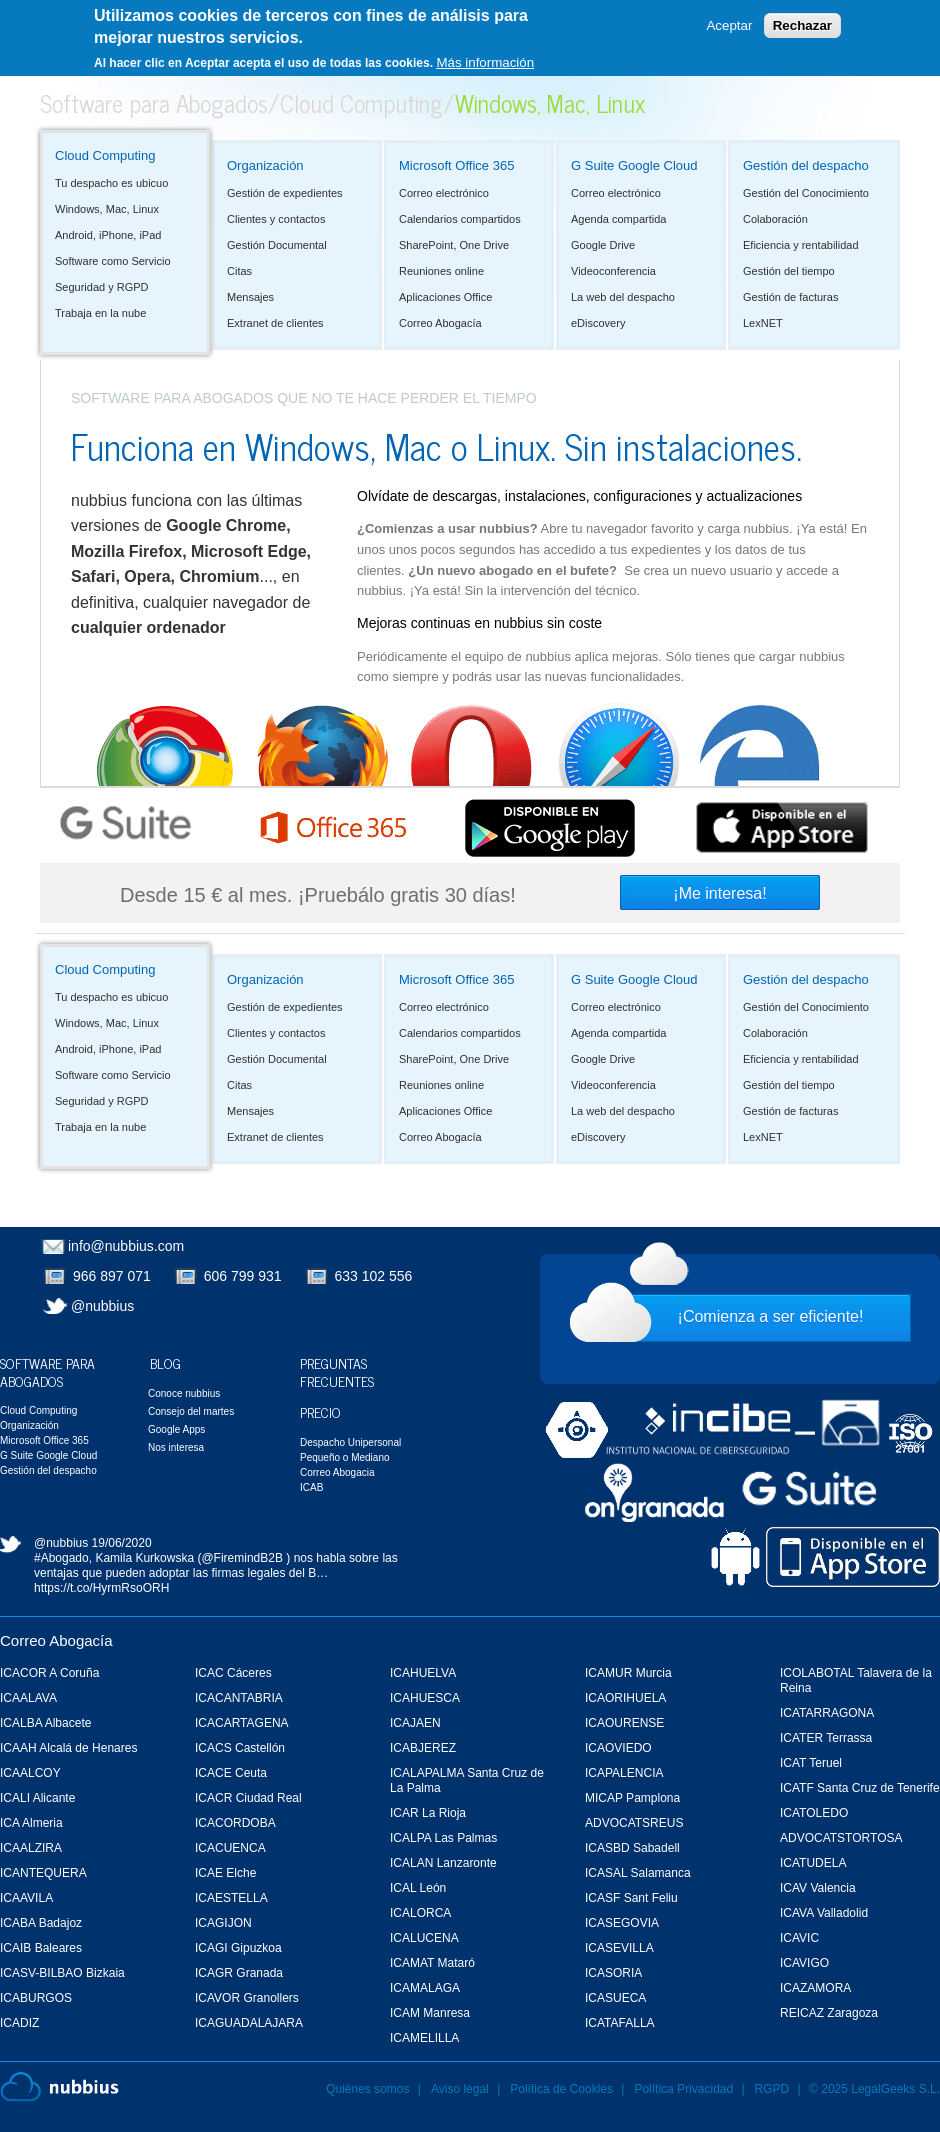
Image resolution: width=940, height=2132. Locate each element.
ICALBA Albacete (45, 1723)
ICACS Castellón (240, 1748)
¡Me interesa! (719, 893)
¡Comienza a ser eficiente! (771, 1316)
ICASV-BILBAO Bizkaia (62, 1973)
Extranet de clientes (275, 323)
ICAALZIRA (31, 1848)
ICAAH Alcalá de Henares (68, 1748)
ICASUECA (615, 1998)
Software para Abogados (154, 102)
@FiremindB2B (242, 1558)
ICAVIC (799, 1938)
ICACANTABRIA (239, 1698)
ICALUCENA (424, 1938)
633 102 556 (374, 1276)
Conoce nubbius (184, 1393)
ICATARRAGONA (827, 1713)
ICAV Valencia (818, 1888)
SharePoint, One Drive (454, 245)
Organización (265, 165)
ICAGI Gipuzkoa (238, 1948)
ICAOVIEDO (618, 1748)
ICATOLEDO (814, 1813)
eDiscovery (598, 323)
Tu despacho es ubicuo (111, 183)
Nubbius (59, 2087)
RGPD (772, 2089)
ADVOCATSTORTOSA (841, 1838)
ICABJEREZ (423, 1748)
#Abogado (61, 1558)
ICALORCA (420, 1913)
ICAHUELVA (423, 1673)
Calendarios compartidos (460, 219)
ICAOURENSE (624, 1723)
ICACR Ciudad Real (248, 1798)
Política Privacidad (685, 2089)
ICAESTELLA (231, 1898)
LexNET (763, 323)
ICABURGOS (36, 1998)
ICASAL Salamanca (638, 1873)
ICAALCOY (30, 1773)
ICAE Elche (225, 1873)
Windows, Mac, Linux (107, 209)
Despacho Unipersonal (350, 1442)
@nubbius (102, 1306)
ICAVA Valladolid (824, 1913)
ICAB (311, 1487)
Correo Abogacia (337, 1472)
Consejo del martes (191, 1411)
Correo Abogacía (440, 323)
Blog (165, 1362)
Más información (485, 61)
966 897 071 (112, 1276)
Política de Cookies (561, 2089)
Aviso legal (460, 2089)
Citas (239, 271)
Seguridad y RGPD (102, 287)
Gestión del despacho (806, 165)
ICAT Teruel (811, 1763)
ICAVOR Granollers (247, 1998)
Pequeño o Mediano (345, 1457)
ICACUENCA (230, 1848)
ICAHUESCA (425, 1698)
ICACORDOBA (235, 1823)
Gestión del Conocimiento (806, 193)
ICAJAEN (415, 1723)
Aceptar (729, 24)
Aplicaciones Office (445, 297)
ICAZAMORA (815, 1988)
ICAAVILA (26, 1898)
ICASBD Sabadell (632, 1848)
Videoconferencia (613, 271)
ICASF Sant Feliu (631, 1898)
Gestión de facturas (790, 297)
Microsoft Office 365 (456, 165)
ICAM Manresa (430, 2013)
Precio (320, 1411)
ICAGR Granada (239, 1973)
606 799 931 (243, 1276)
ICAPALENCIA (624, 1773)
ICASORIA (613, 1973)
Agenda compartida (618, 219)
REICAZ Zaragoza (829, 2013)
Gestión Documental (277, 245)
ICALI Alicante (37, 1798)
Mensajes (250, 297)
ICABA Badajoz (41, 1923)
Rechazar (802, 24)
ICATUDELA (813, 1863)
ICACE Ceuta (231, 1773)
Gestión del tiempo (789, 271)
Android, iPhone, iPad (108, 235)
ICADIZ (19, 2023)
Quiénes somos (367, 2089)
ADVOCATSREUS (634, 1823)
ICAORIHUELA (625, 1698)
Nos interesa (176, 1447)
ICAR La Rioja (428, 1813)
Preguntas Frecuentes (337, 1371)
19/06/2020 (122, 1543)
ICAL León (418, 1888)
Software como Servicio (113, 261)
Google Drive (603, 245)
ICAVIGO (804, 1963)
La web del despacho (623, 297)
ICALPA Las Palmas (443, 1838)
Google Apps (176, 1429)
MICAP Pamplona (632, 1798)
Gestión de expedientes (285, 193)
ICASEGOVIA (622, 1923)
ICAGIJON (223, 1923)
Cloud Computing (361, 102)
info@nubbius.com (126, 1246)
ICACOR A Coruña (49, 1673)
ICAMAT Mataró (432, 1963)
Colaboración (775, 219)
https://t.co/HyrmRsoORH (101, 1588)
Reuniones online (441, 271)
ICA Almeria (31, 1823)
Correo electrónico (444, 193)
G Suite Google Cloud (634, 165)
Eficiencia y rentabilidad (801, 245)
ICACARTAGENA (242, 1723)
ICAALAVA (28, 1698)
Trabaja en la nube (100, 313)
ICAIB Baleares (41, 1948)
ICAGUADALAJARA (249, 2023)
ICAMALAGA (425, 1988)
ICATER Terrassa (826, 1738)
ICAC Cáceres (233, 1673)
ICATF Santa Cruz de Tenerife (860, 1788)
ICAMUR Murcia (628, 1673)
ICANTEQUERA (43, 1873)
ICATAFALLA (620, 2023)
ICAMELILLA (424, 2038)
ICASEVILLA (619, 1948)
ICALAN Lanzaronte (443, 1863)
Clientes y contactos (276, 219)
